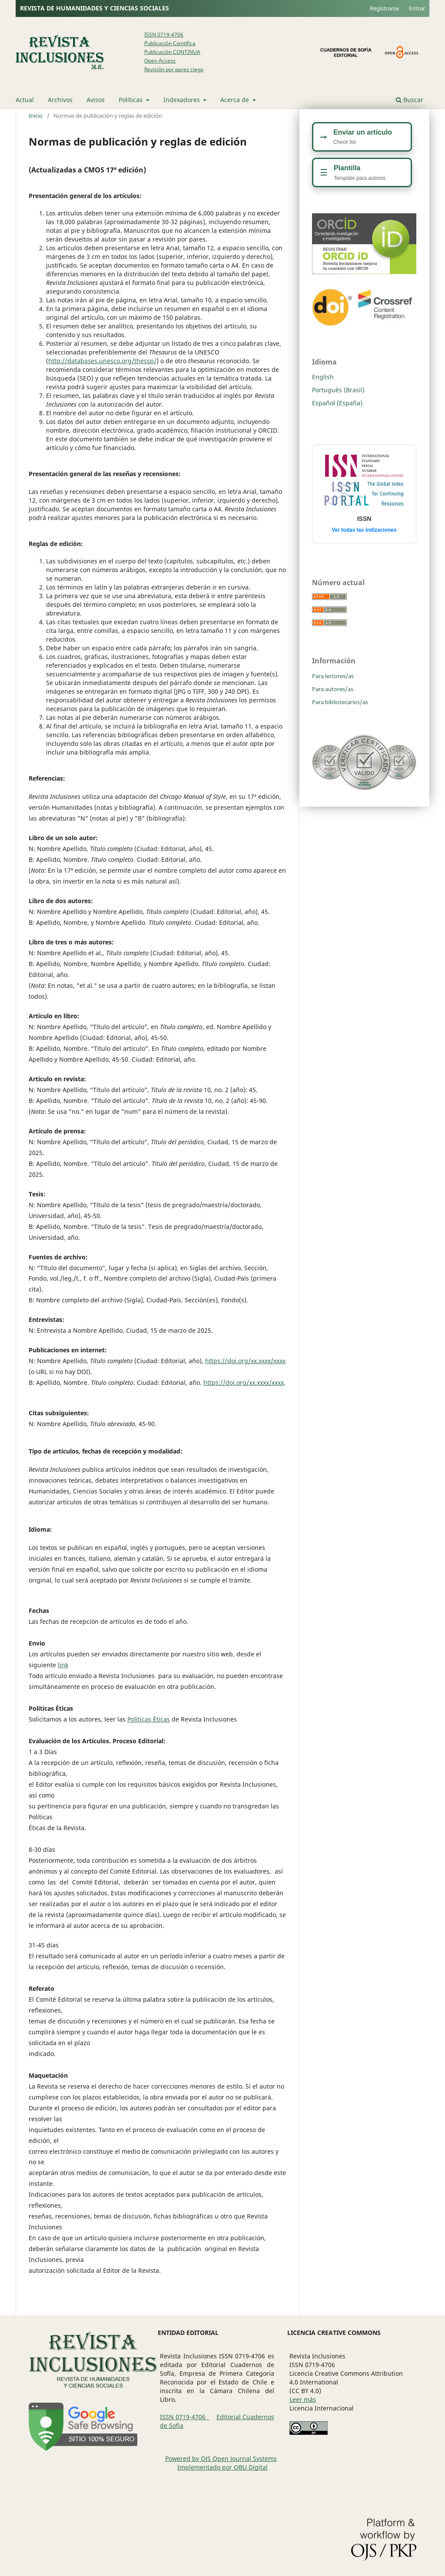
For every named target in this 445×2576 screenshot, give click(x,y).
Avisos (95, 100)
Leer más (302, 2399)
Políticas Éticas (148, 1719)
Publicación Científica (170, 43)
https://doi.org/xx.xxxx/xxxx (245, 1361)
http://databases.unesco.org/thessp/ (102, 361)
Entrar (417, 8)
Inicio (36, 115)
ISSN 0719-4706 (163, 34)
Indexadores (182, 100)
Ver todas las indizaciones (364, 530)
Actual (25, 100)
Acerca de (235, 100)
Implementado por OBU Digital (222, 2467)
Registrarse (384, 8)
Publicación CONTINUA (172, 52)
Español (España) (337, 403)
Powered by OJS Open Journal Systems (221, 2458)
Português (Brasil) (338, 390)
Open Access (160, 60)
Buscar (409, 100)
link (63, 1665)
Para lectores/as (333, 676)
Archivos (60, 100)
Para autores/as (332, 689)
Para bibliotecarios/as (340, 702)
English (323, 377)
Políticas (131, 100)
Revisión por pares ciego (173, 69)
